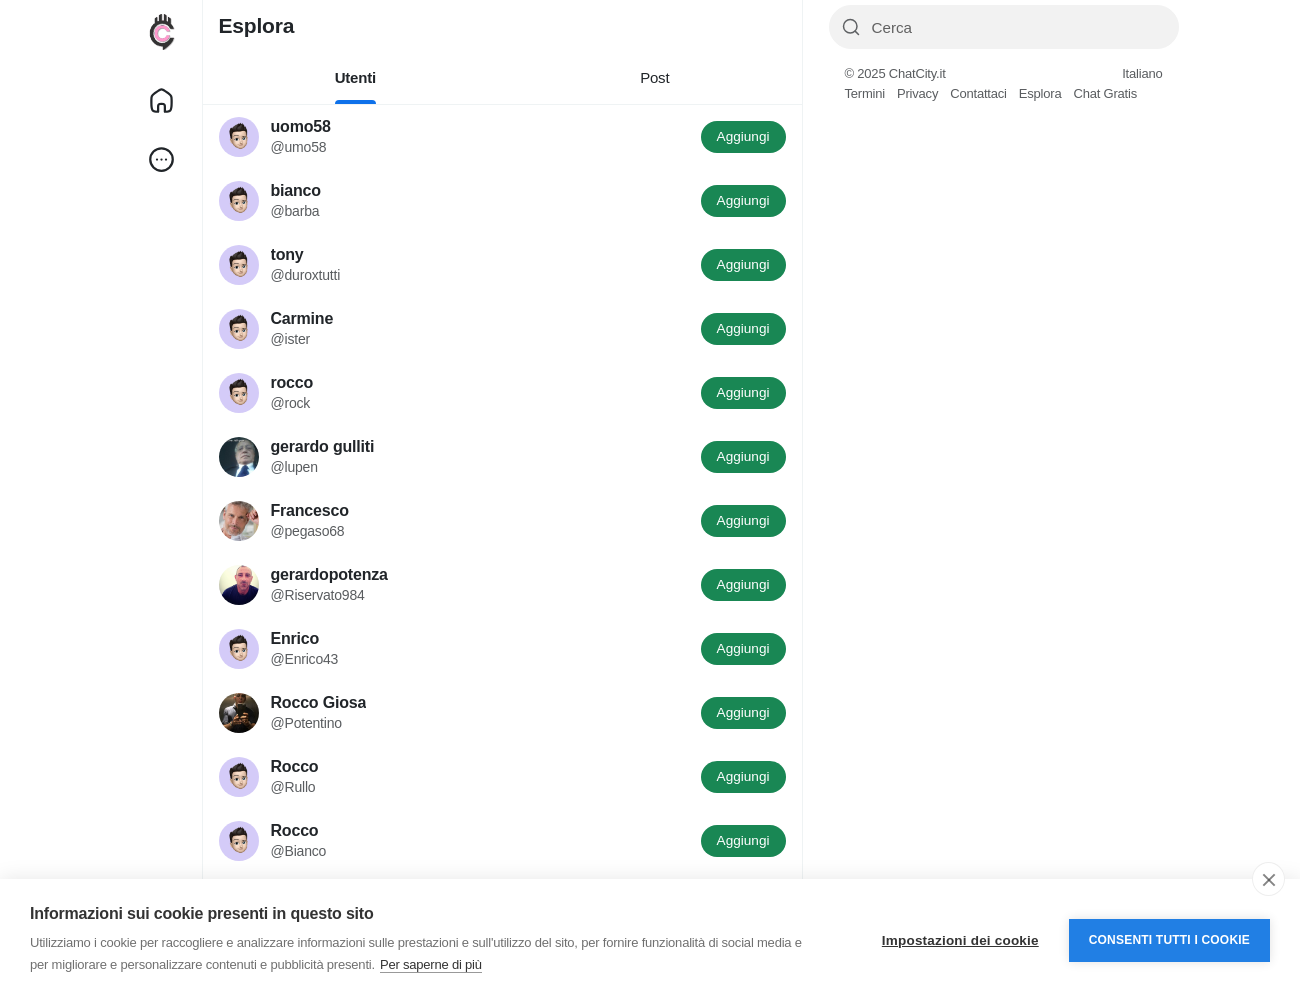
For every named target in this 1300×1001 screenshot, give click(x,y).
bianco (296, 190)
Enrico (295, 638)
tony (287, 254)
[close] (1268, 879)
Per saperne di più (431, 964)
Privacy (917, 93)
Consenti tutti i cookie (1169, 940)
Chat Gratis (1105, 93)
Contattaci (978, 93)
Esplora (1040, 93)
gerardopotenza (329, 574)
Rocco (295, 766)
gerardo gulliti (323, 446)
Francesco (310, 510)
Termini (865, 93)
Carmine (302, 318)
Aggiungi (743, 136)
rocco (292, 382)
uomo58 (301, 126)
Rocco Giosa (319, 702)
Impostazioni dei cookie (960, 940)
